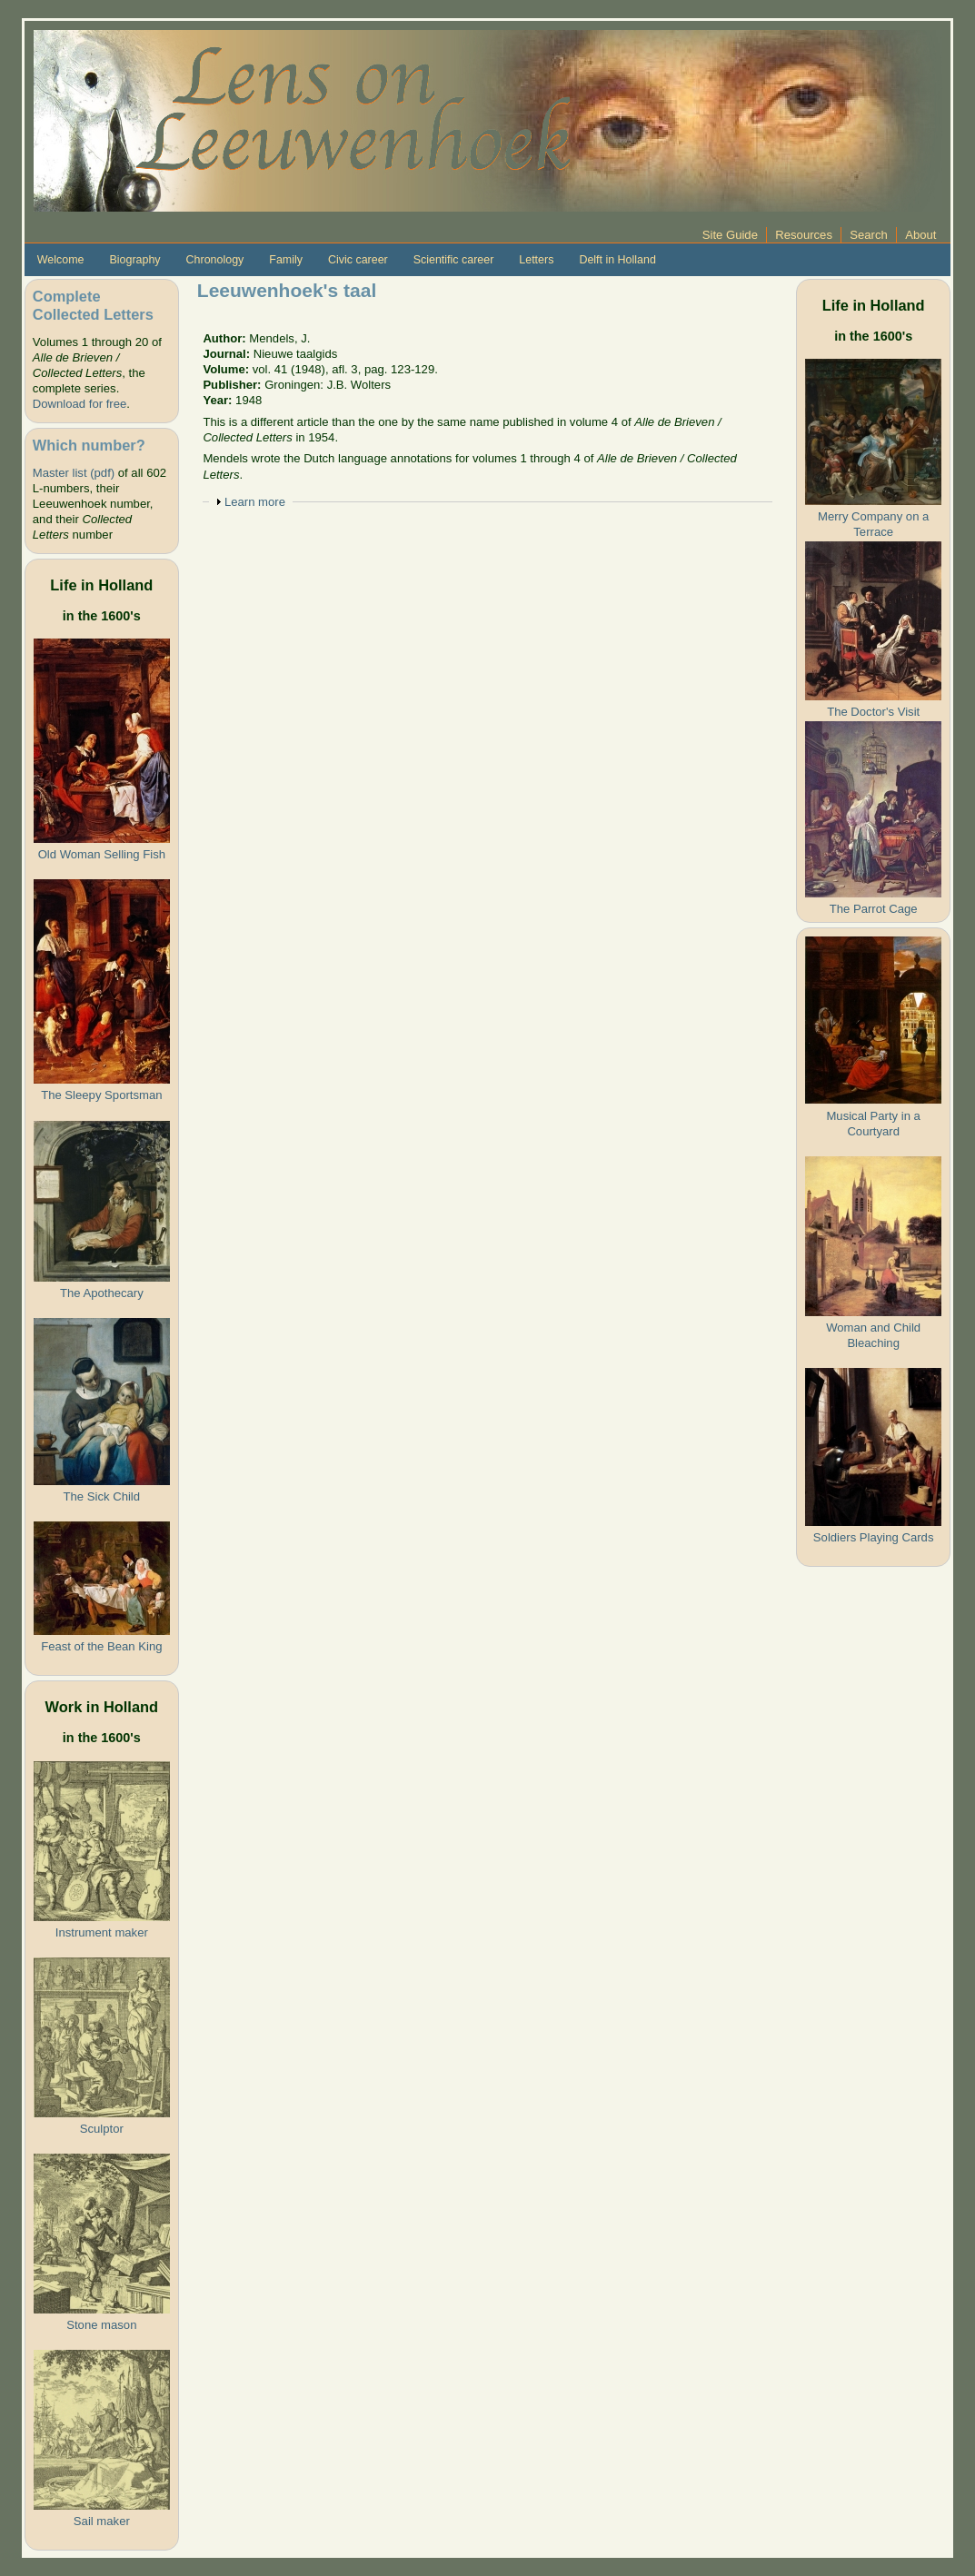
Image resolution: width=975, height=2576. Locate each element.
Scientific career (453, 259)
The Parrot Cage (874, 909)
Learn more (254, 502)
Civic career (358, 259)
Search (869, 235)
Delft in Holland (617, 259)
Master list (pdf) (73, 473)
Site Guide (730, 235)
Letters (536, 259)
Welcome (61, 259)
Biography (135, 259)
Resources (803, 235)
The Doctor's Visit (873, 711)
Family (286, 259)
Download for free (79, 404)
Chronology (215, 259)
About (920, 235)
